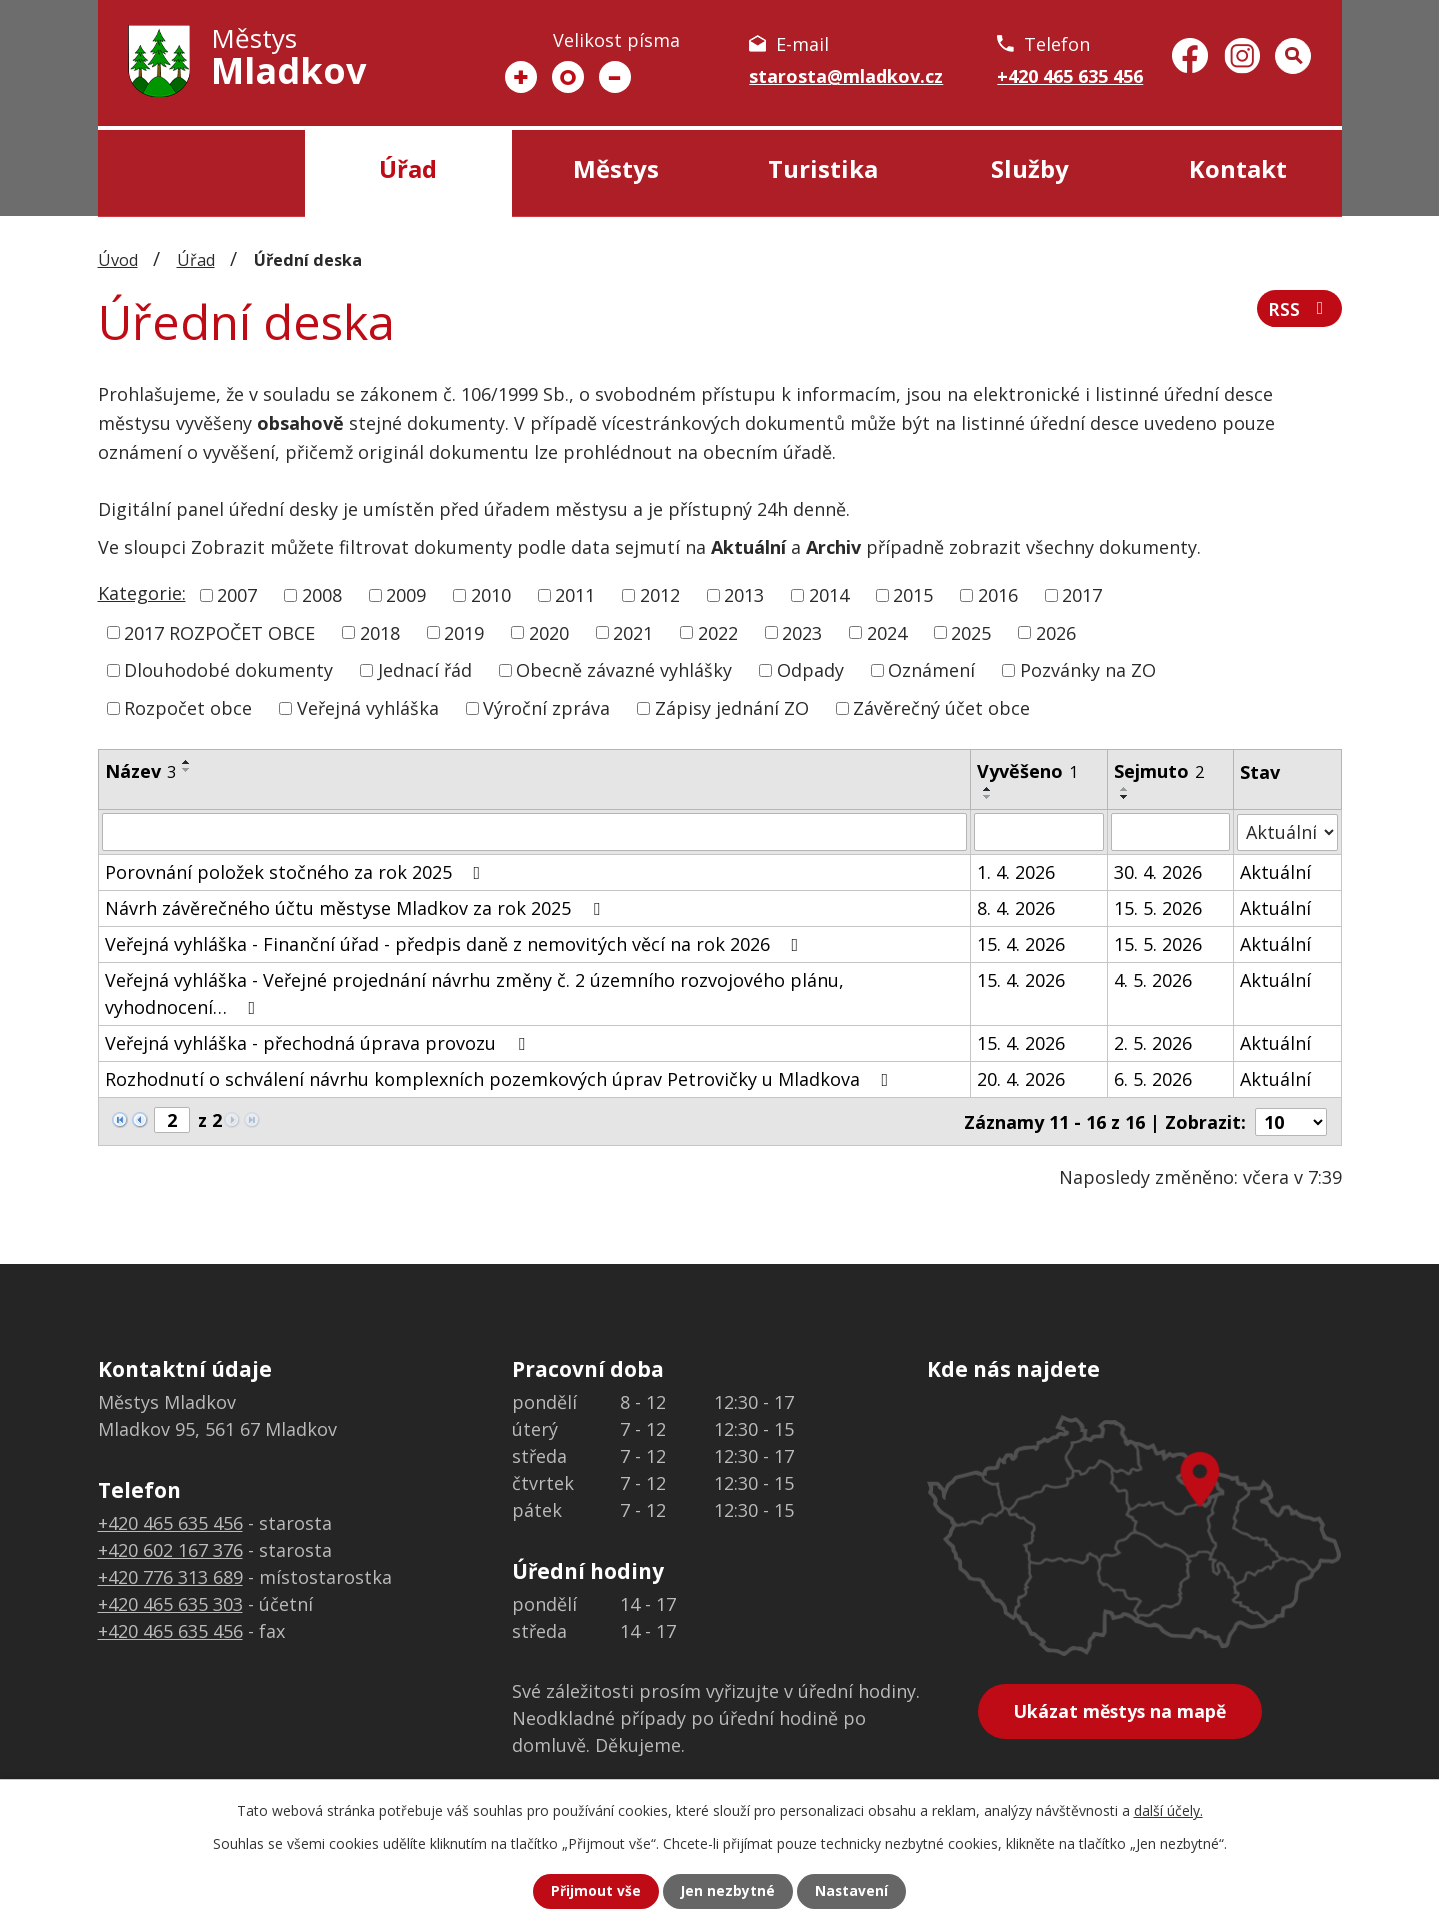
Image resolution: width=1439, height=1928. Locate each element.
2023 (802, 632)
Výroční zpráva (546, 708)
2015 (913, 595)
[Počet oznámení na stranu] (1291, 1121)
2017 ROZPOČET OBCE (219, 632)
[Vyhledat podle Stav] (1287, 831)
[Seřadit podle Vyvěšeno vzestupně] (988, 789)
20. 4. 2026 (1021, 1079)
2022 (718, 632)
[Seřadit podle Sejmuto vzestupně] (1125, 789)
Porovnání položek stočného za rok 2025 (297, 872)
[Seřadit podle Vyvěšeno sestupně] (988, 797)
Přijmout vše (595, 1891)
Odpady (810, 670)
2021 (633, 632)
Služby (1030, 168)
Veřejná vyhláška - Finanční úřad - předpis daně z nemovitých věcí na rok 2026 (456, 944)
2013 (744, 595)
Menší (615, 77)
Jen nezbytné (727, 1891)
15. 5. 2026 (1158, 908)
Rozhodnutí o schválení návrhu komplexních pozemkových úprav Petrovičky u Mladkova (501, 1079)
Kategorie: (142, 593)
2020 (549, 632)
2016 (998, 595)
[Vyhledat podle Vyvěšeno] (1039, 832)
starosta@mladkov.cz (846, 76)
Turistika (823, 168)
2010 (491, 595)
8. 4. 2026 (1016, 908)
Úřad (408, 168)
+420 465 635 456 (1070, 76)
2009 (406, 595)
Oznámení (931, 670)
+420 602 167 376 (170, 1549)
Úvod (201, 173)
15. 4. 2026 (1021, 944)
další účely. (1168, 1810)
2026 (1056, 632)
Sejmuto (1159, 771)
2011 (575, 595)
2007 (237, 595)
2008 (322, 595)
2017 (1082, 595)
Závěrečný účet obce (941, 708)
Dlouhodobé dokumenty (228, 670)
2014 (829, 595)
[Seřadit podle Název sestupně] (187, 770)
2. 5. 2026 (1153, 1043)
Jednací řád (425, 670)
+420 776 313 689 (170, 1576)
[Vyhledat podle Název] (535, 832)
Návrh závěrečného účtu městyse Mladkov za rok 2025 (356, 908)
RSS (1299, 311)
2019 (464, 632)
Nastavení (852, 1891)
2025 (971, 632)
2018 (380, 632)
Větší (521, 77)
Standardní (568, 77)
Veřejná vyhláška (368, 708)
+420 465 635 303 (170, 1603)
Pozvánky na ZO (1088, 670)
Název (140, 771)
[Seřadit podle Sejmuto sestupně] (1125, 797)
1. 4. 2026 (1016, 872)
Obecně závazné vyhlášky (624, 670)
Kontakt (1238, 168)
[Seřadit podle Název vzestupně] (187, 762)
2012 (660, 595)
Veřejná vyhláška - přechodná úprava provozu (319, 1043)
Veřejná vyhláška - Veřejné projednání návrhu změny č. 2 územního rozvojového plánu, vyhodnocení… (474, 993)
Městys (616, 168)
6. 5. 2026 (1153, 1079)
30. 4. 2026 (1158, 872)
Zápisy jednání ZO (732, 708)
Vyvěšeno (1027, 771)
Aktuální (1275, 872)
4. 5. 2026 (1153, 980)
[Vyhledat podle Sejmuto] (1170, 832)
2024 (887, 632)
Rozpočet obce (188, 708)
